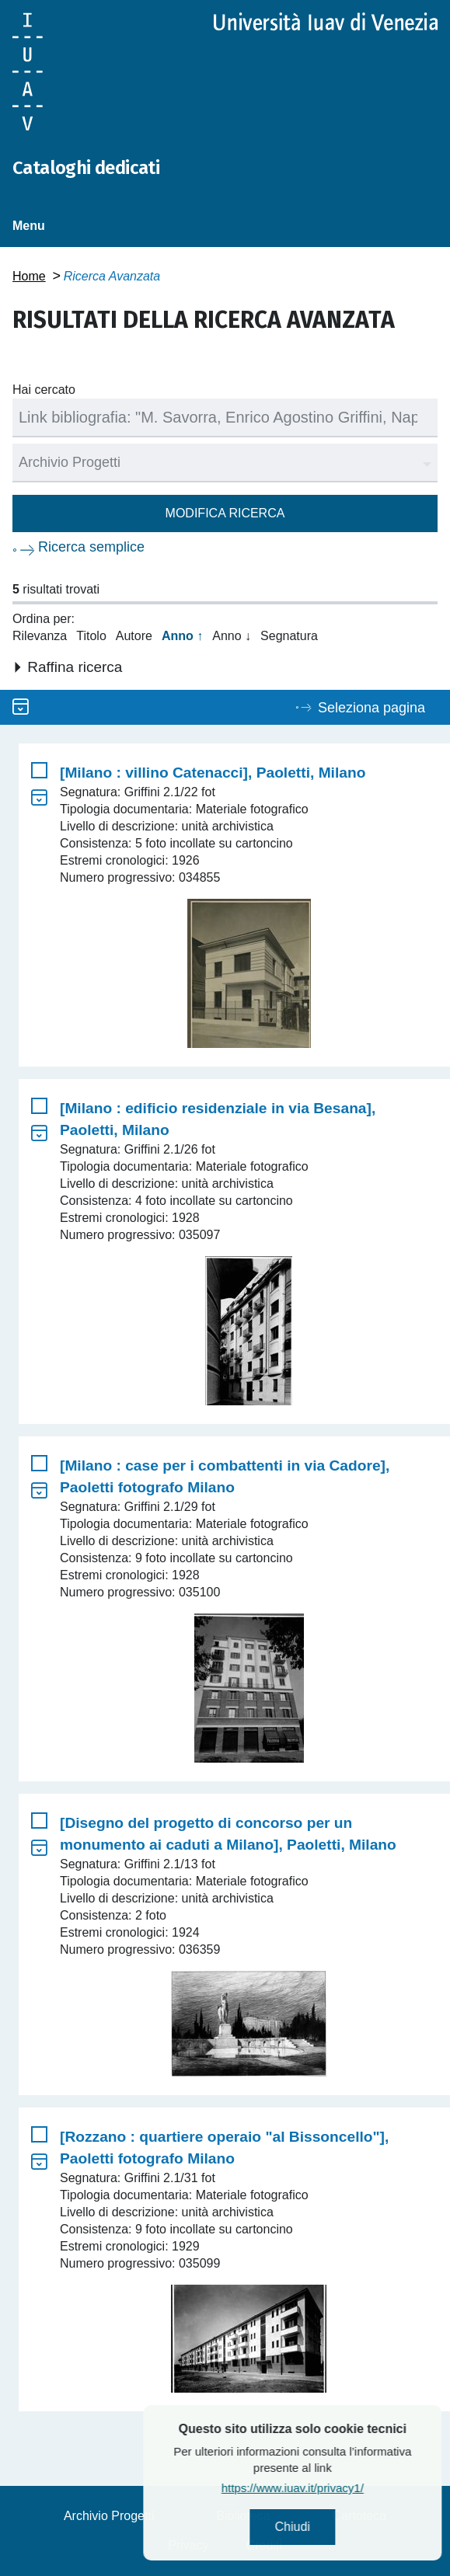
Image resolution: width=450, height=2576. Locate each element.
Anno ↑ (182, 635)
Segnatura (289, 635)
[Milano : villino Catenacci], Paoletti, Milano (212, 772)
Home (29, 276)
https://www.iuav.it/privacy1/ (341, 2487)
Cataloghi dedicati (85, 168)
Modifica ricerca (225, 513)
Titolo (91, 635)
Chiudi (340, 2526)
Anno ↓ (231, 635)
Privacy (188, 2545)
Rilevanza (39, 635)
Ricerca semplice (91, 547)
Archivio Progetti (109, 2515)
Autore (134, 635)
